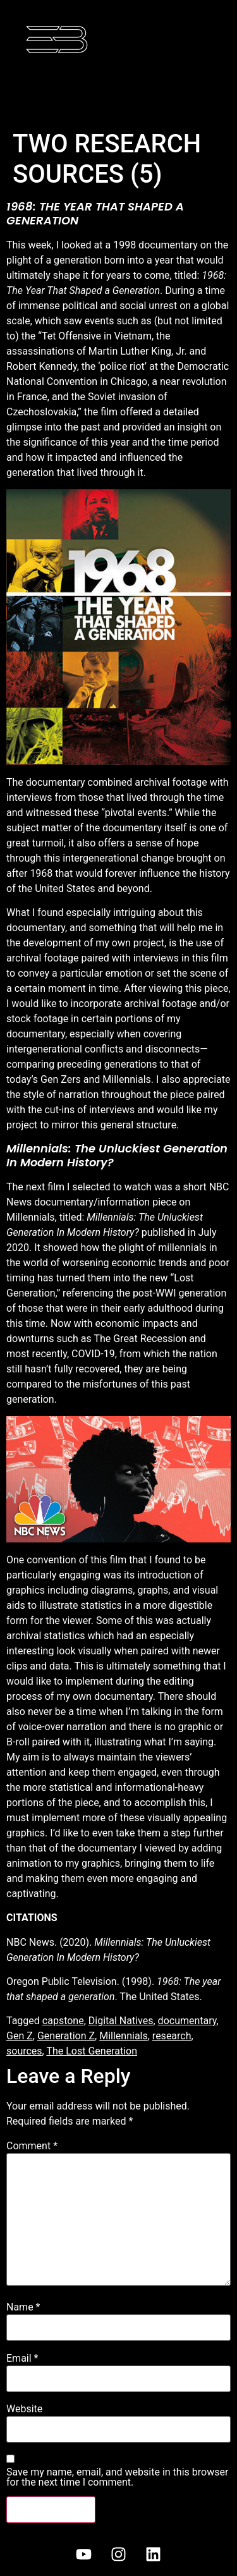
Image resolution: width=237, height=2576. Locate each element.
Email (22, 2358)
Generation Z (66, 2036)
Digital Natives (121, 2021)
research (171, 2036)
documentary (187, 2021)
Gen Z (19, 2036)
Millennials (123, 2036)
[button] (118, 91)
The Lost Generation (91, 2051)
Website (24, 2409)
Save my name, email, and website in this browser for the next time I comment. (117, 2477)
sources (24, 2051)
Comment (32, 2146)
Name (23, 2307)
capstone (63, 2021)
